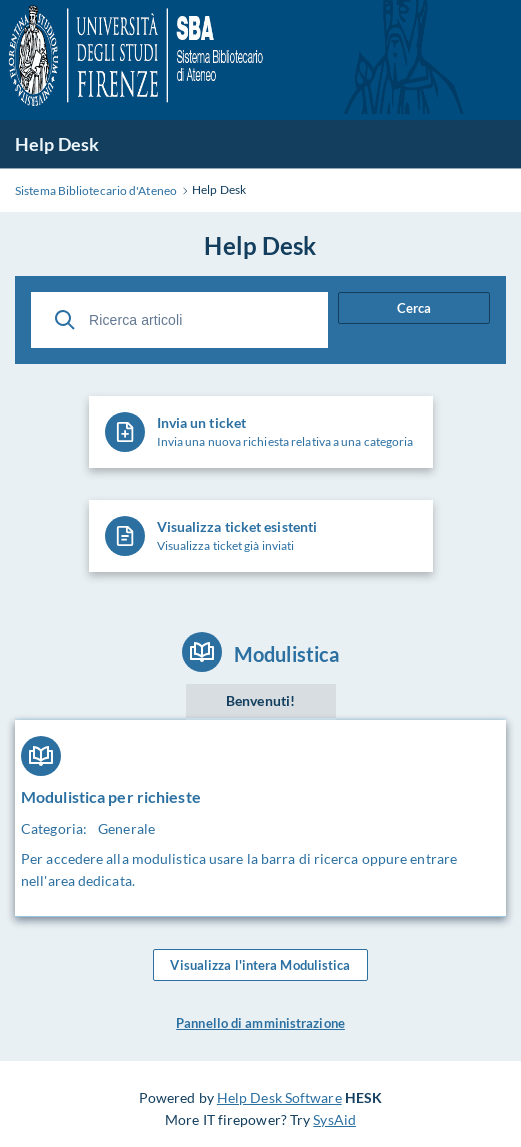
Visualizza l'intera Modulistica (260, 965)
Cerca (414, 308)
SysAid (334, 1119)
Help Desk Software (279, 1097)
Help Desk (57, 144)
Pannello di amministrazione (260, 1023)
